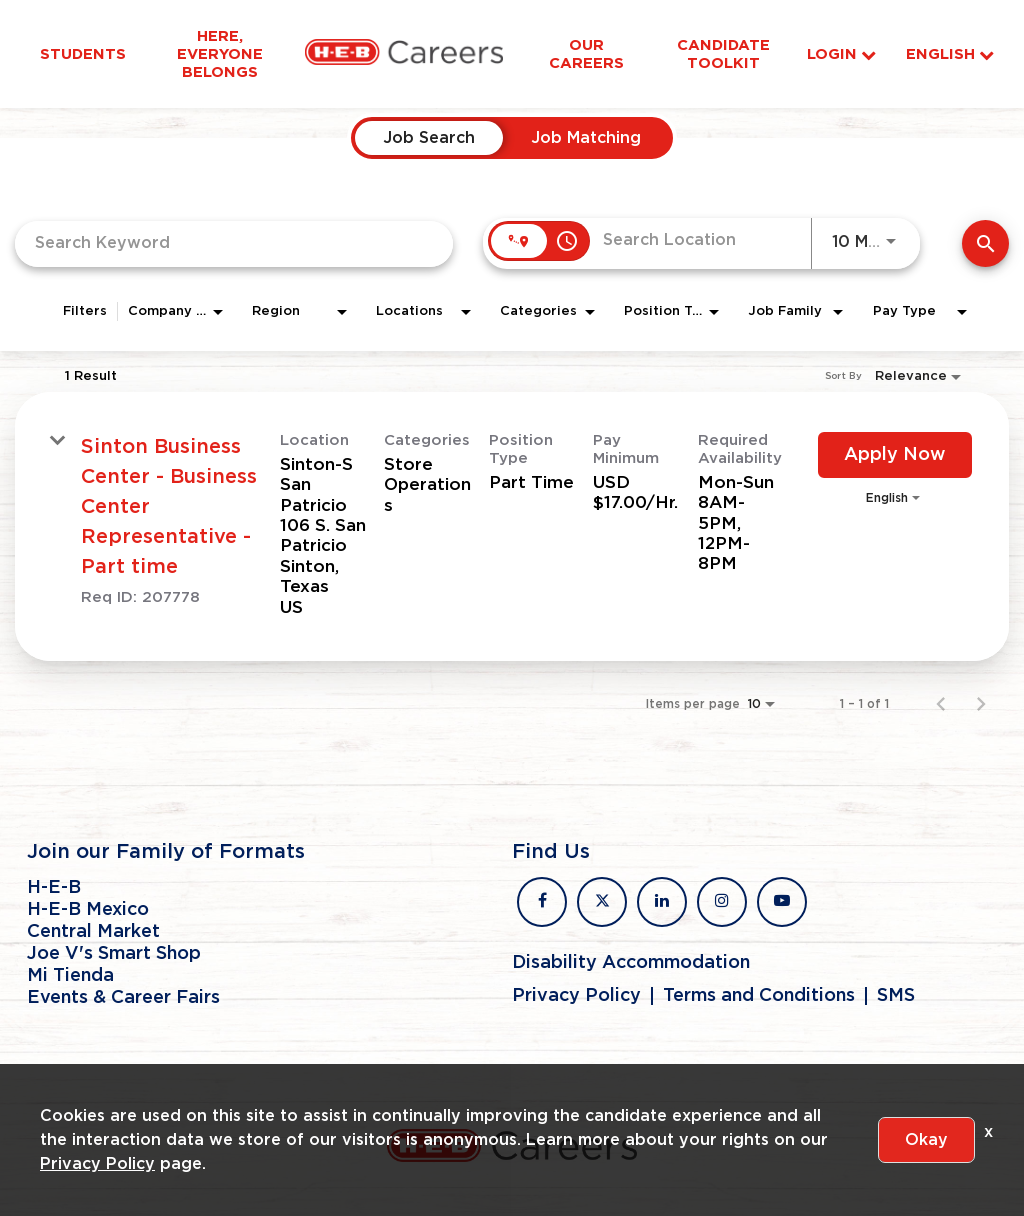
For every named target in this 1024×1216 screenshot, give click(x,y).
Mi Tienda (70, 976)
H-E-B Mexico (88, 910)
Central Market (93, 932)
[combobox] (234, 243)
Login (841, 54)
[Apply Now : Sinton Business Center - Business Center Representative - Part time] (895, 455)
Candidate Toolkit (723, 54)
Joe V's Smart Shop (114, 954)
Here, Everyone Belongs (220, 54)
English (950, 54)
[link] (512, 526)
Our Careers (586, 54)
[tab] (429, 138)
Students (83, 54)
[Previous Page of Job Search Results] (941, 704)
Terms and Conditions (759, 996)
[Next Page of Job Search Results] (981, 704)
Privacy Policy (576, 996)
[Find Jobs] (985, 243)
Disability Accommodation (631, 963)
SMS (896, 996)
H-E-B (54, 888)
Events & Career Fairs (123, 998)
